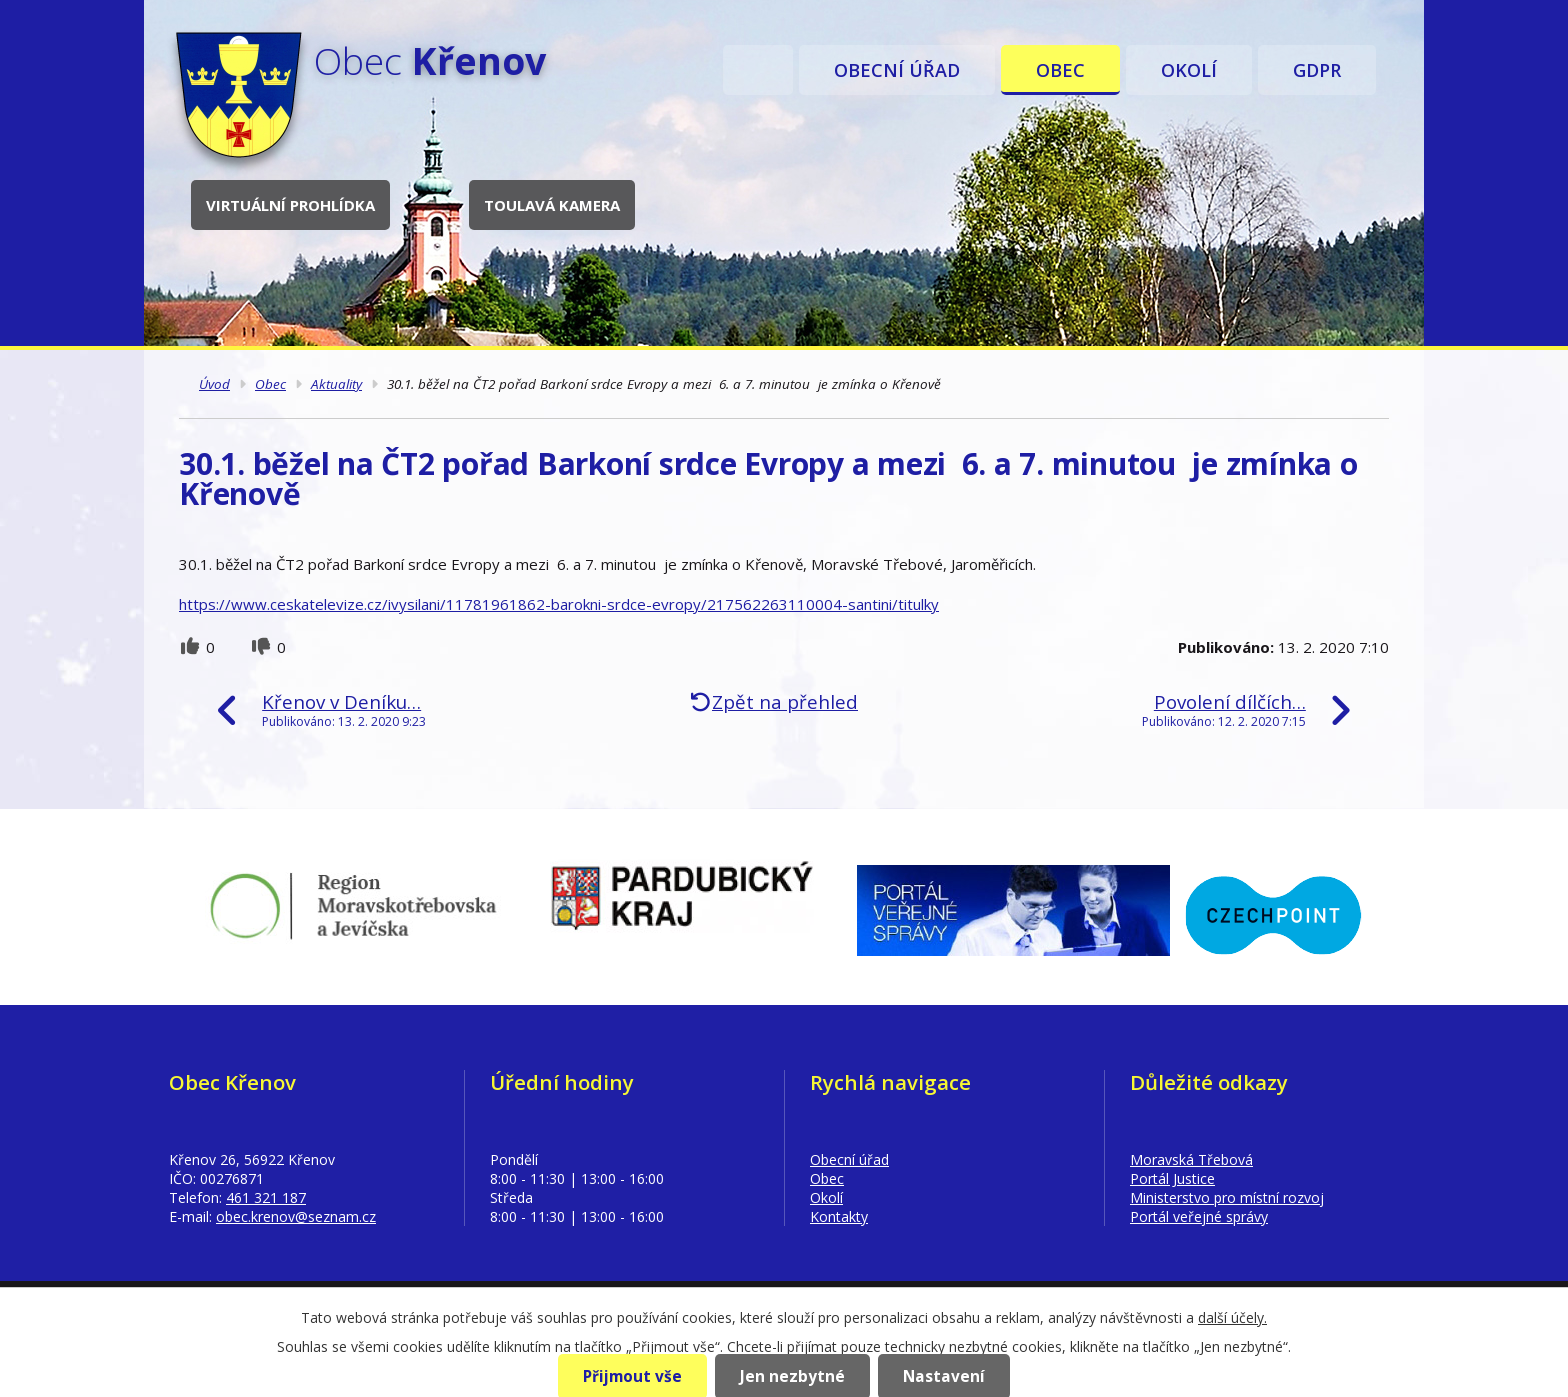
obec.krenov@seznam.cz (296, 1216)
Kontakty (839, 1216)
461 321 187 (266, 1197)
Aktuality (336, 384)
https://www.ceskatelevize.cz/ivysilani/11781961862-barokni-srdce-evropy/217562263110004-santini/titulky (559, 604)
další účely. (1232, 1317)
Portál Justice (1172, 1178)
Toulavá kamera (552, 205)
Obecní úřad (897, 70)
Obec (1060, 70)
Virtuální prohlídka (290, 205)
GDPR (1317, 70)
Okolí (1189, 70)
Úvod (758, 70)
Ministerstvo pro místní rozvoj (1227, 1197)
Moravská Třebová (1191, 1159)
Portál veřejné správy (1199, 1216)
